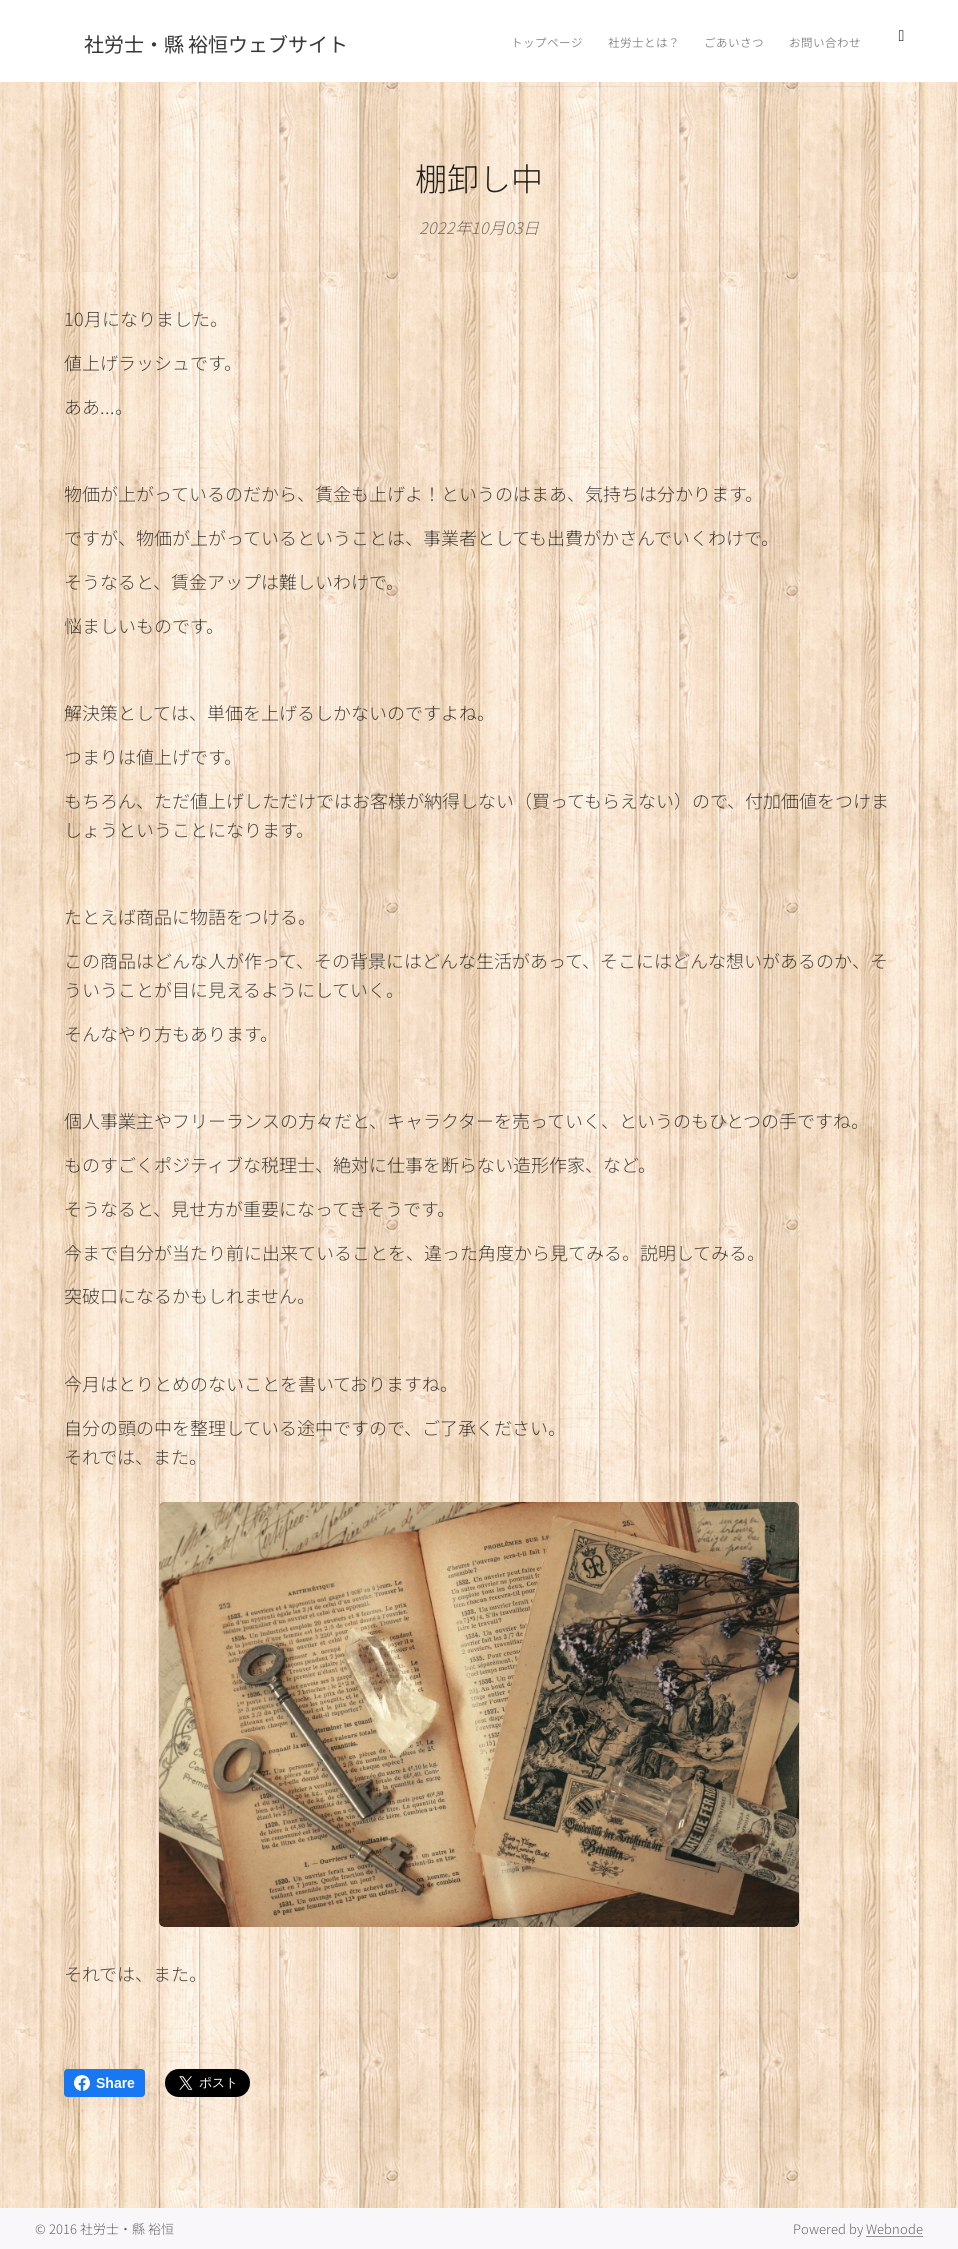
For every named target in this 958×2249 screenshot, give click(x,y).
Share (104, 2083)
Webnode (894, 2228)
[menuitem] (725, 41)
